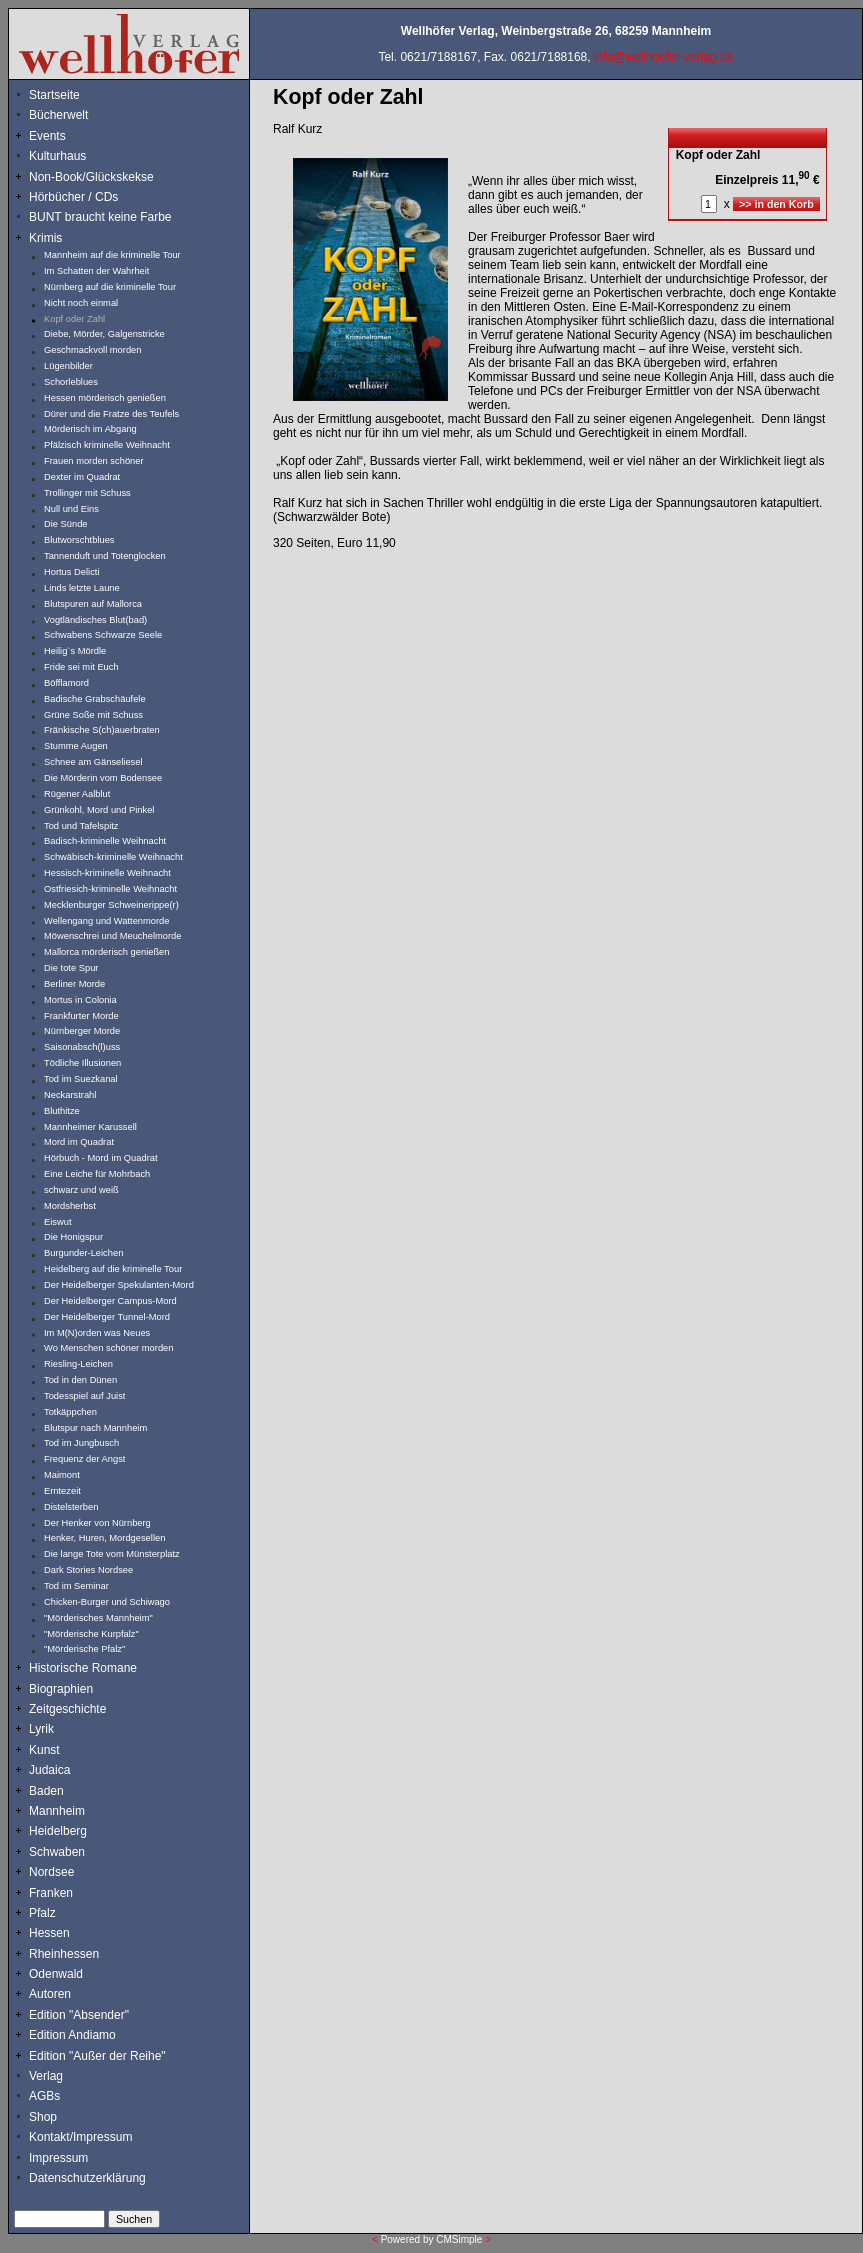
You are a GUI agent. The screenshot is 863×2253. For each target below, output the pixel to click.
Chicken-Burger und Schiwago (107, 1602)
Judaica (49, 1770)
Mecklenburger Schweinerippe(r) (111, 905)
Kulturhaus (72, 156)
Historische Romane (83, 1668)
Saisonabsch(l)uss (82, 1047)
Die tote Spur (71, 968)
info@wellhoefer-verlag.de (664, 57)
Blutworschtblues (79, 540)
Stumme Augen (76, 746)
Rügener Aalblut (77, 794)
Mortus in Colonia (80, 1000)
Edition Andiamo (72, 2035)
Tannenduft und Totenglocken (105, 556)
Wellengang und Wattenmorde (107, 921)
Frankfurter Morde (81, 1016)
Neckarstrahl (70, 1095)
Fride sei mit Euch (81, 667)
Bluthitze (62, 1111)
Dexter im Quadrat (82, 477)
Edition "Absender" (79, 2015)
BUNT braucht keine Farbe (100, 217)
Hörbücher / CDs (73, 197)
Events (69, 136)
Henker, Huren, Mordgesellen (104, 1538)
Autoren (50, 1994)
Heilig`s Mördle (75, 651)
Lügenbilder (68, 366)
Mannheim (57, 1811)
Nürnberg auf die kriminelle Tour (110, 287)
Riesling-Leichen (78, 1364)
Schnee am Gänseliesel (93, 762)
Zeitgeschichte (67, 1709)
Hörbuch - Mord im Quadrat (101, 1158)
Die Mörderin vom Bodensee (103, 778)
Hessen (49, 1933)
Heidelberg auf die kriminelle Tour (113, 1269)
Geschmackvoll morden (92, 350)
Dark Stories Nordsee (88, 1570)
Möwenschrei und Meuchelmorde (112, 936)
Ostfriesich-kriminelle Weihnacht (110, 889)
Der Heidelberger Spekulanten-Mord (119, 1285)
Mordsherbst (70, 1206)
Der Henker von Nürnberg (97, 1523)
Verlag (46, 2076)
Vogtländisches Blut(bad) (95, 620)
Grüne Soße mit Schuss (93, 715)
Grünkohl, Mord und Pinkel (99, 810)
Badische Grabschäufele (95, 699)
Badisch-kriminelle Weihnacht (105, 841)
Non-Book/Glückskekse (93, 177)
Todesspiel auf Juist (84, 1396)
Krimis (45, 238)
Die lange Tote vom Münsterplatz (112, 1554)
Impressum (58, 2158)
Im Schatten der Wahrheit (96, 271)
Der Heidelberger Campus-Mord (110, 1301)
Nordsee (51, 1872)
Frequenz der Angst (84, 1459)
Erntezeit (62, 1491)
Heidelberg (58, 1831)
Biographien (61, 1689)
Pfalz (42, 1913)
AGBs (44, 2096)
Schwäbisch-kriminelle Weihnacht (113, 857)
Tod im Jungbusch (81, 1443)
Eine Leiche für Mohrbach (97, 1174)
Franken (51, 1893)
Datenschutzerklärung (87, 2178)
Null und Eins (71, 509)
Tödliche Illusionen (82, 1063)
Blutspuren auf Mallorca (93, 604)
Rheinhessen (64, 1954)
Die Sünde (66, 524)
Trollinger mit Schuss (87, 493)
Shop (43, 2117)
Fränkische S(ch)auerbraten (102, 730)
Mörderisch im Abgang (90, 429)
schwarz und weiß (81, 1190)
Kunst (44, 1750)
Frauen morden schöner (94, 461)
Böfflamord (66, 683)
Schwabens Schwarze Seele (103, 635)
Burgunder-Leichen (83, 1253)
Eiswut (57, 1222)
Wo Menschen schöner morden (108, 1348)
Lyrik (41, 1729)
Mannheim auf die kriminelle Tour (112, 255)
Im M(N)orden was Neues (97, 1333)
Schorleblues (71, 382)
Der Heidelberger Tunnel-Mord (107, 1317)
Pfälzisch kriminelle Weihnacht (107, 445)
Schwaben (57, 1852)
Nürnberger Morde (82, 1031)
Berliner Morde (74, 984)
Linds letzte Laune (82, 588)
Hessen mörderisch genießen (105, 398)
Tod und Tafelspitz (81, 826)
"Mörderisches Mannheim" (98, 1618)
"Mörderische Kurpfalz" (91, 1634)
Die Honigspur (73, 1237)
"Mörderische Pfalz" (84, 1649)
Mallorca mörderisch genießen (106, 952)
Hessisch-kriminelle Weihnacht (107, 873)
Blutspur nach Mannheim (95, 1428)
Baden (46, 1791)
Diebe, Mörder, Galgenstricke (104, 334)
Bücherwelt (58, 115)
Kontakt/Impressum (80, 2137)
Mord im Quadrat (79, 1142)
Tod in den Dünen (80, 1380)
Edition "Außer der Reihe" (97, 2056)
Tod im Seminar (76, 1586)
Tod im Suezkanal (81, 1079)
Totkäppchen (70, 1412)
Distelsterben (71, 1507)
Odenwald (56, 1974)
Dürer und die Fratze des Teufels (111, 414)
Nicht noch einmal (81, 303)
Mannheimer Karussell (90, 1127)
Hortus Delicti (71, 572)
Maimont (62, 1475)
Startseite (54, 95)
